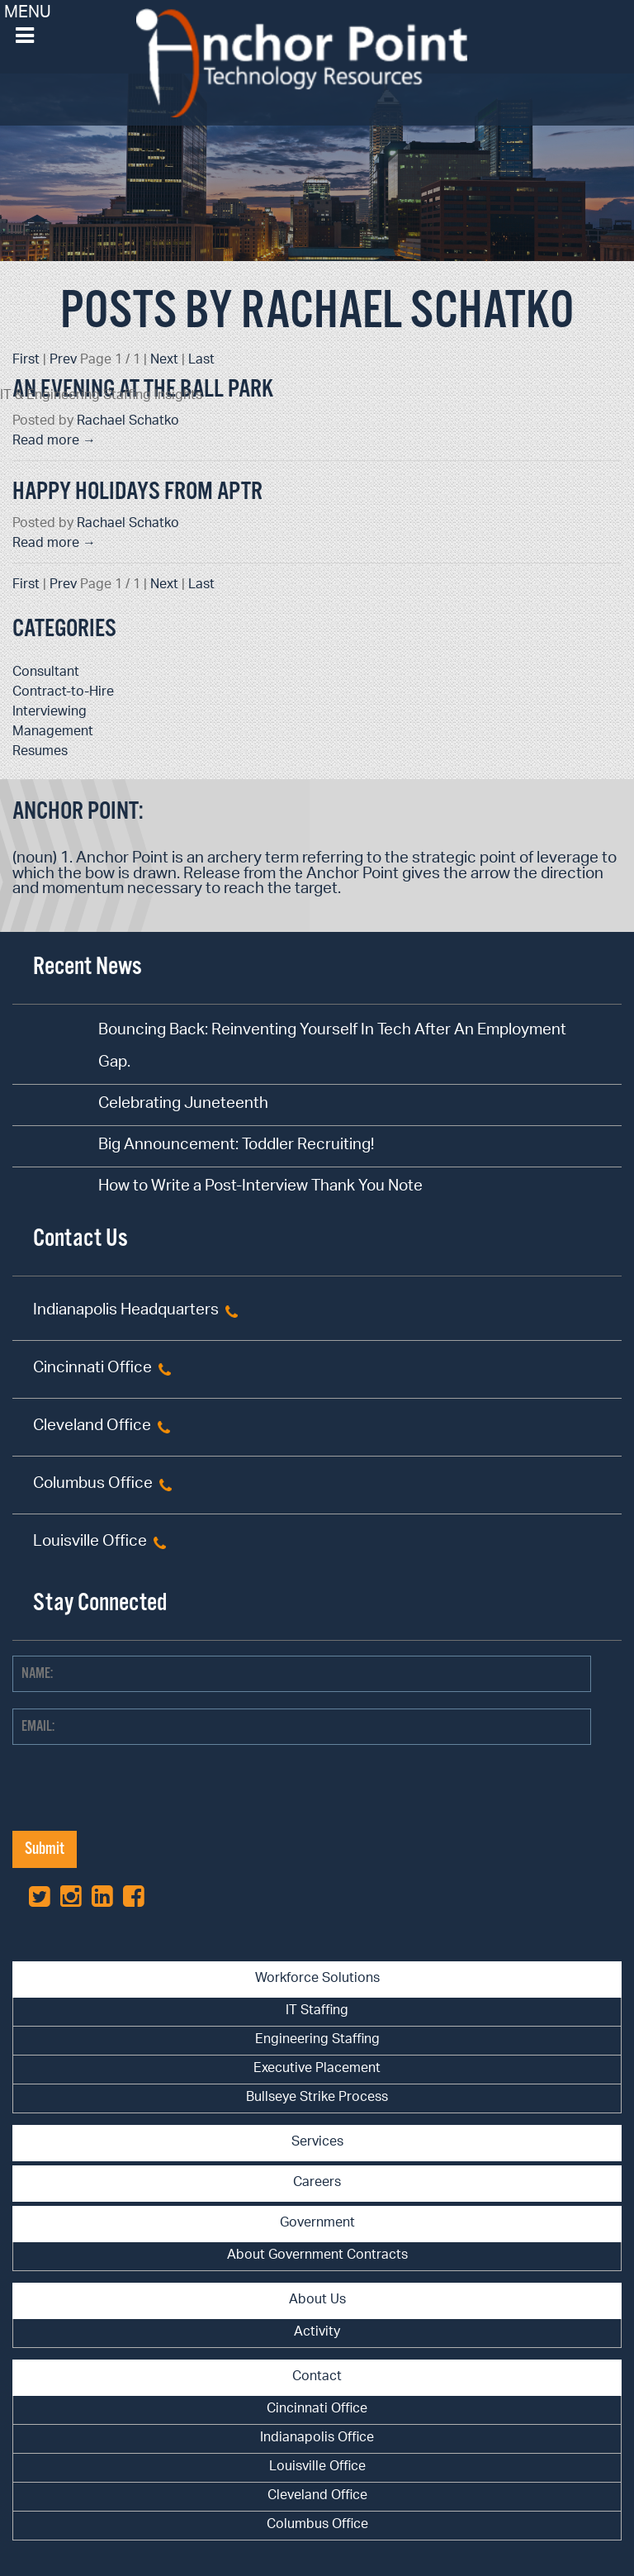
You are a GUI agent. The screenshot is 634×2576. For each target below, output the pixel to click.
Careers (317, 2183)
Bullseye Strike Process (317, 2098)
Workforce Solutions (317, 1979)
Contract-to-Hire (63, 692)
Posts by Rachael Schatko (317, 312)
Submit (44, 1849)
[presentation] (137, 1798)
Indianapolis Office (317, 2438)
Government (317, 2223)
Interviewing (49, 712)
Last (201, 360)
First (26, 360)
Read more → (54, 441)
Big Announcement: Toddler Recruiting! (236, 1146)
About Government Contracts (317, 2255)
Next (164, 360)
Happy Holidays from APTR (137, 492)
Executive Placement (317, 2069)
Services (317, 2142)
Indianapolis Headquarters (126, 1311)
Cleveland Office (92, 1427)
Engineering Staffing (317, 2040)
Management (52, 732)
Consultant (45, 673)
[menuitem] (317, 2012)
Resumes (40, 752)
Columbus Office (93, 1485)
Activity (317, 2332)
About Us (317, 2300)
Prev (63, 360)
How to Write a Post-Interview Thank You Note (260, 1188)
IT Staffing (317, 2011)
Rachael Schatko (128, 421)
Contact (317, 2377)
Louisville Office (90, 1543)
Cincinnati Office (92, 1369)
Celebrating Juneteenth (183, 1105)
